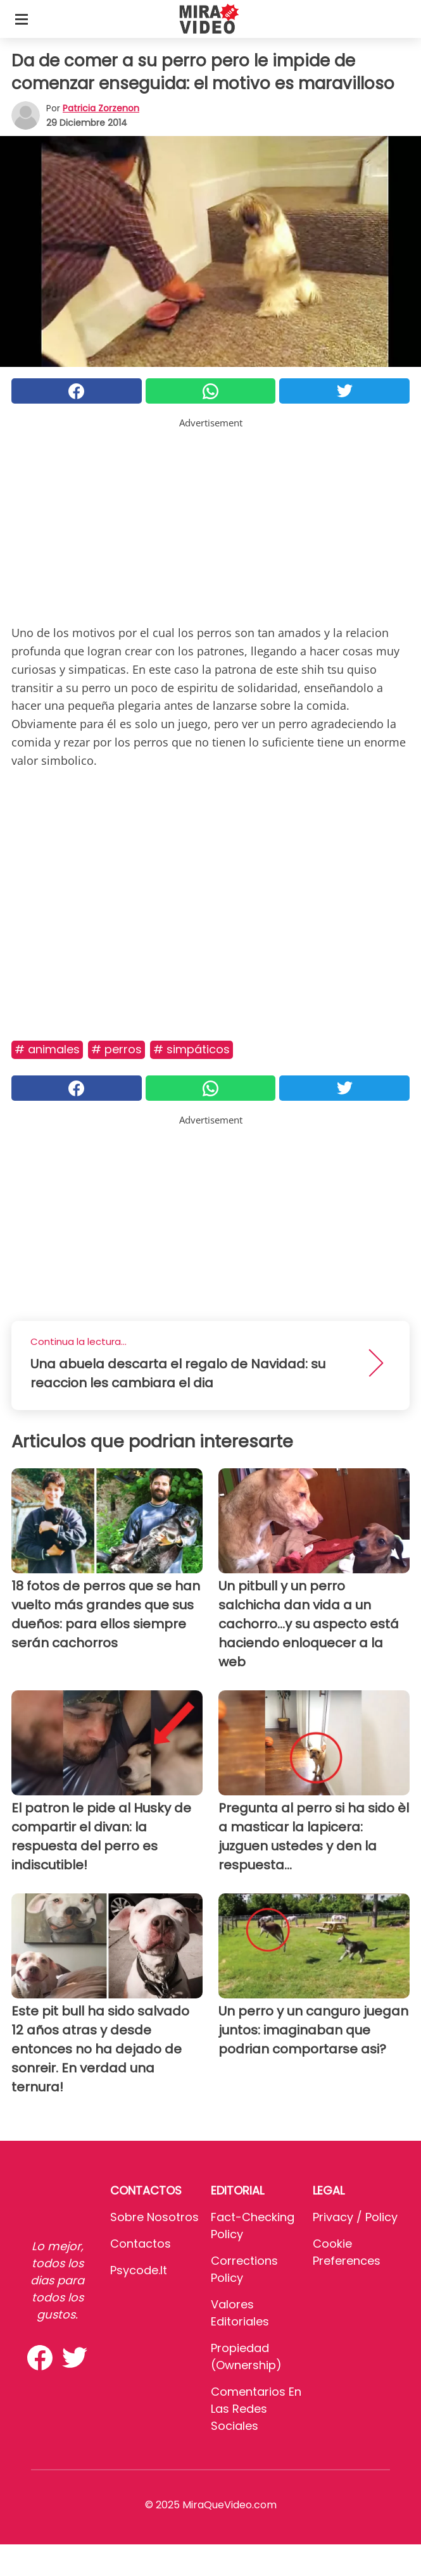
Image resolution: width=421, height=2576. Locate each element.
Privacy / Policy (355, 2217)
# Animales (47, 1049)
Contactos (140, 2243)
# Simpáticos (191, 1049)
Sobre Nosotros (154, 2217)
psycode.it (138, 2270)
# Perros (116, 1049)
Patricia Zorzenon (101, 108)
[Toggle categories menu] (21, 19)
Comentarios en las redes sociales (256, 2409)
